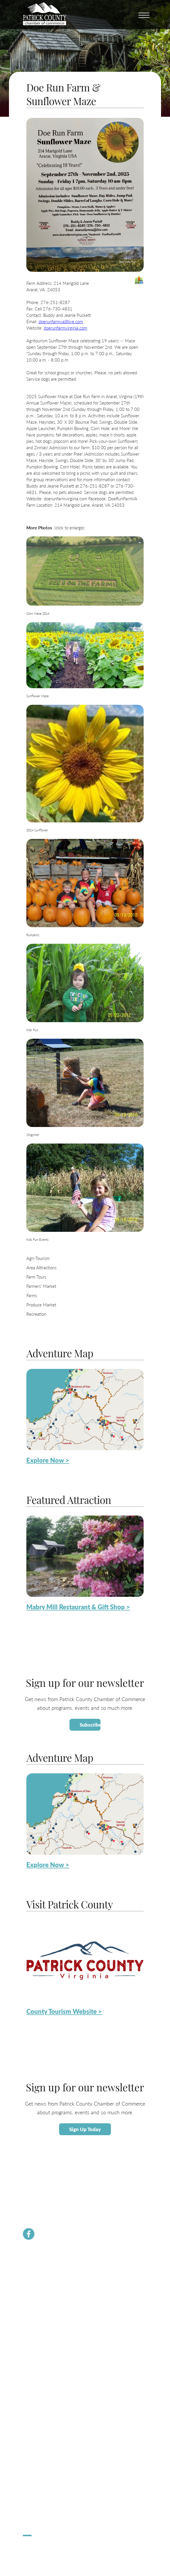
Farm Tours (36, 1277)
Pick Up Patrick (35, 2518)
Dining (28, 2446)
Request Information (40, 2460)
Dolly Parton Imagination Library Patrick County (62, 2323)
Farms (31, 1295)
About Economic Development (48, 2361)
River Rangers (34, 2330)
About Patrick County (41, 2420)
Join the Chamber (37, 2283)
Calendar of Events (38, 2426)
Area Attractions (41, 1267)
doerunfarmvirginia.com (65, 328)
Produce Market (41, 1305)
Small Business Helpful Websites (49, 2381)
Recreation (36, 1314)
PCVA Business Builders (42, 2310)
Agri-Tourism (38, 1258)
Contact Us (32, 2296)
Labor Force (32, 2368)
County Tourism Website (43, 2453)
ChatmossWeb (51, 2548)
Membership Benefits (40, 2276)
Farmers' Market (41, 1286)
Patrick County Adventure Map (48, 2433)
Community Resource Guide (46, 2303)
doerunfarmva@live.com (61, 321)
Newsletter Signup (38, 2316)
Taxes (27, 2375)
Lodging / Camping (38, 2440)
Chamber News (35, 2270)
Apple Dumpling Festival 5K (45, 2511)
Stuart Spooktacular (39, 2504)
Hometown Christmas (41, 2498)
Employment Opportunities (45, 2388)
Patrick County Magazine (43, 2466)
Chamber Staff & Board (42, 2290)
